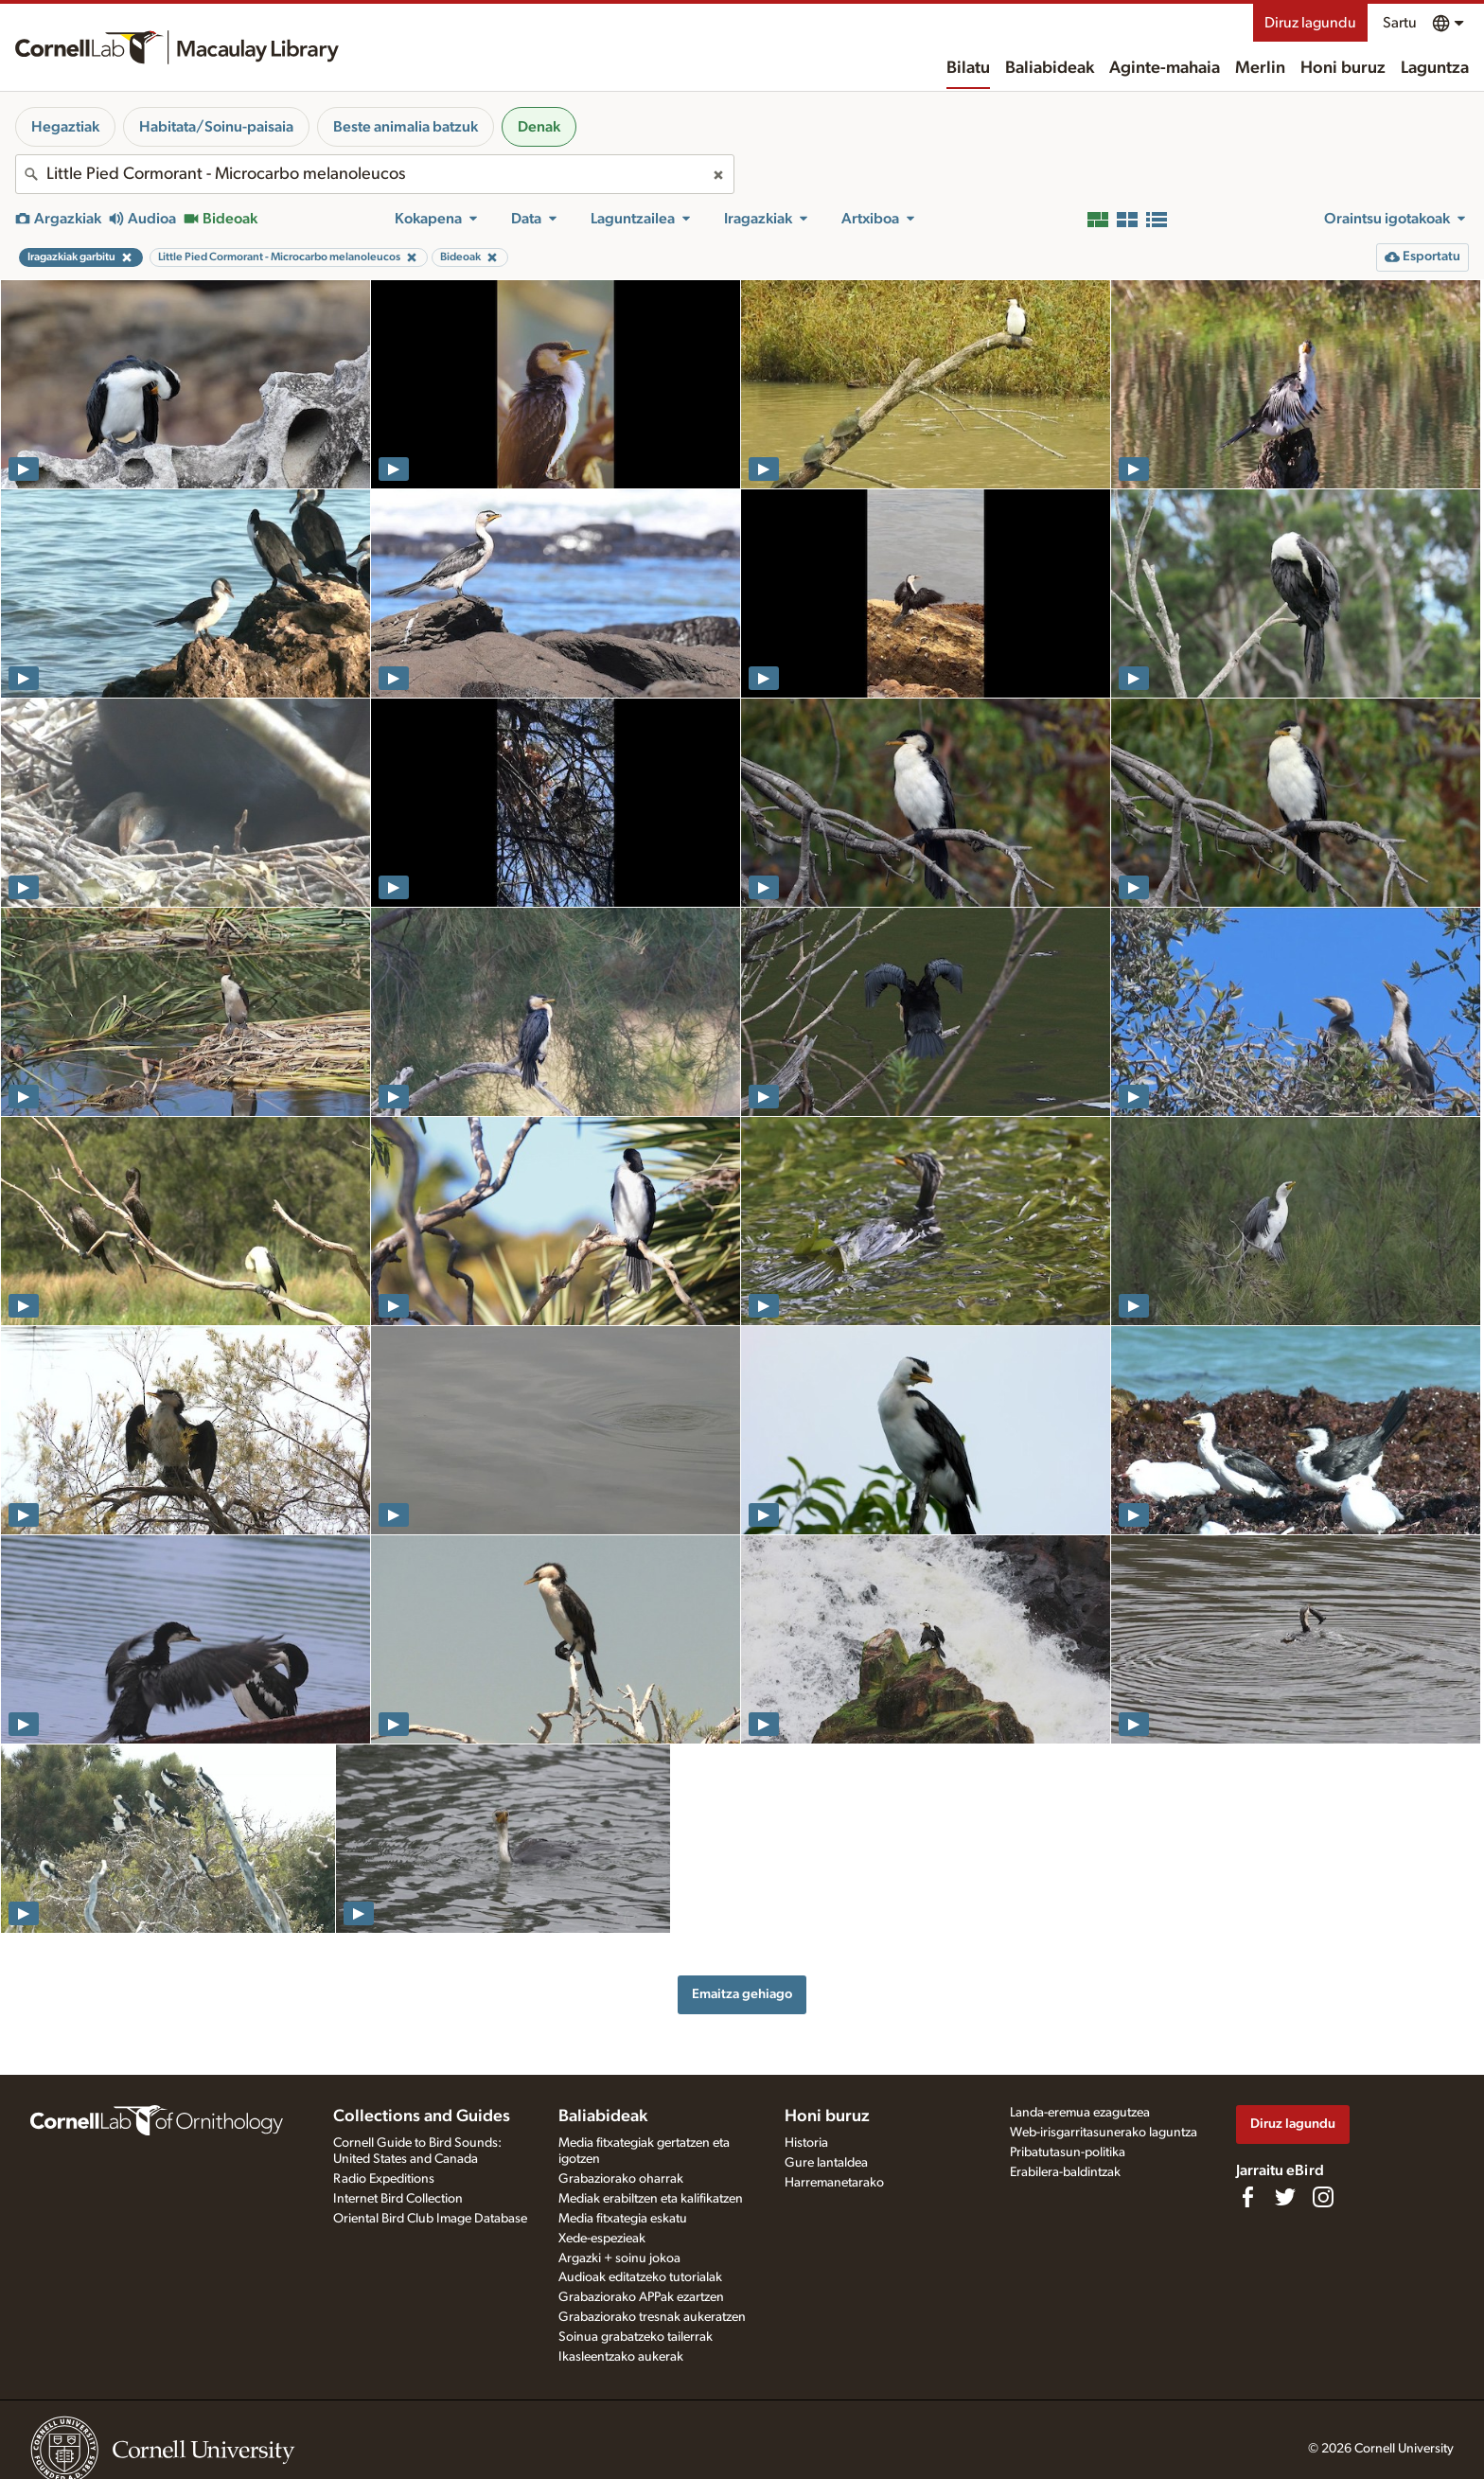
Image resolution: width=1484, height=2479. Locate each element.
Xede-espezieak (601, 2238)
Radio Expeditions (383, 2179)
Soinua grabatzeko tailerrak (635, 2337)
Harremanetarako (834, 2182)
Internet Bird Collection (398, 2198)
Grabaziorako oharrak (620, 2179)
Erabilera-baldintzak (1065, 2172)
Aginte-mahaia (1164, 68)
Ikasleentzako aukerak (620, 2357)
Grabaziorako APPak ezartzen (641, 2297)
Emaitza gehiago (742, 1994)
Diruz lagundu (1310, 22)
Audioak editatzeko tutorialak (640, 2277)
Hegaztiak (65, 126)
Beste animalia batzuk (405, 126)
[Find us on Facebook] (1247, 2197)
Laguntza (1435, 68)
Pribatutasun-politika (1067, 2152)
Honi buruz (1343, 68)
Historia (806, 2143)
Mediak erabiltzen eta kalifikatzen (650, 2198)
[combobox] (374, 174)
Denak (539, 126)
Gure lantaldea (826, 2162)
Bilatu (968, 68)
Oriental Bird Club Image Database (430, 2218)
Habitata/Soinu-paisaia (216, 126)
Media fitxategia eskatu (622, 2218)
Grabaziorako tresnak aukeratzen (652, 2317)
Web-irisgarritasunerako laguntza (1103, 2132)
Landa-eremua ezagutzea (1080, 2112)
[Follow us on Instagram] (1323, 2197)
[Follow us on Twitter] (1285, 2197)
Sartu (1400, 22)
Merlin (1260, 68)
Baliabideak (1049, 68)
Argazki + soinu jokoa (619, 2258)
